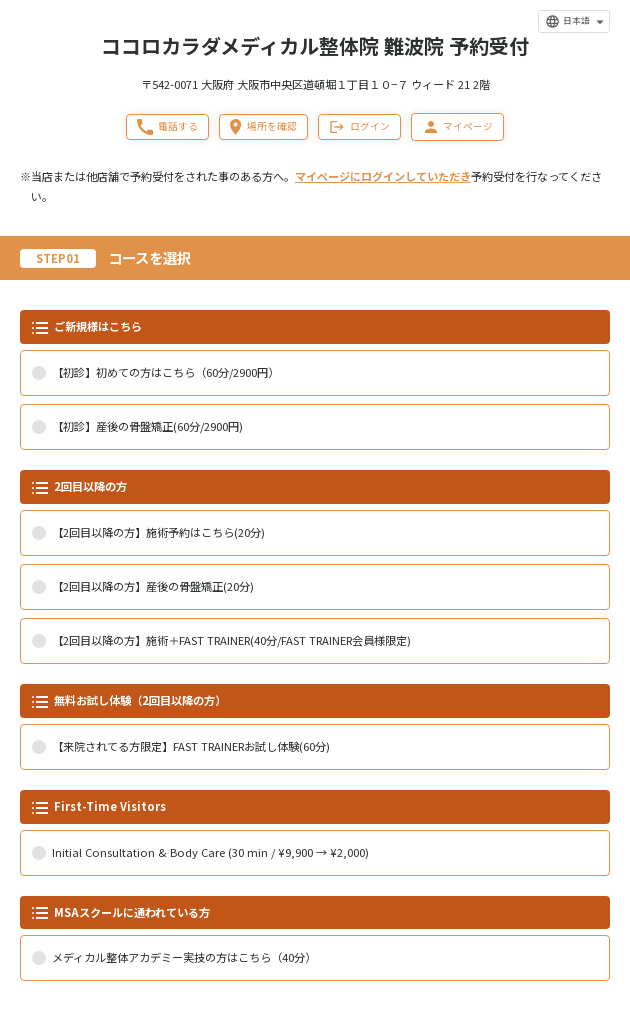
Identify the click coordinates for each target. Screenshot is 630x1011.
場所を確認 (263, 127)
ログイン (359, 127)
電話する (167, 127)
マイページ (457, 127)
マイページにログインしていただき (383, 176)
